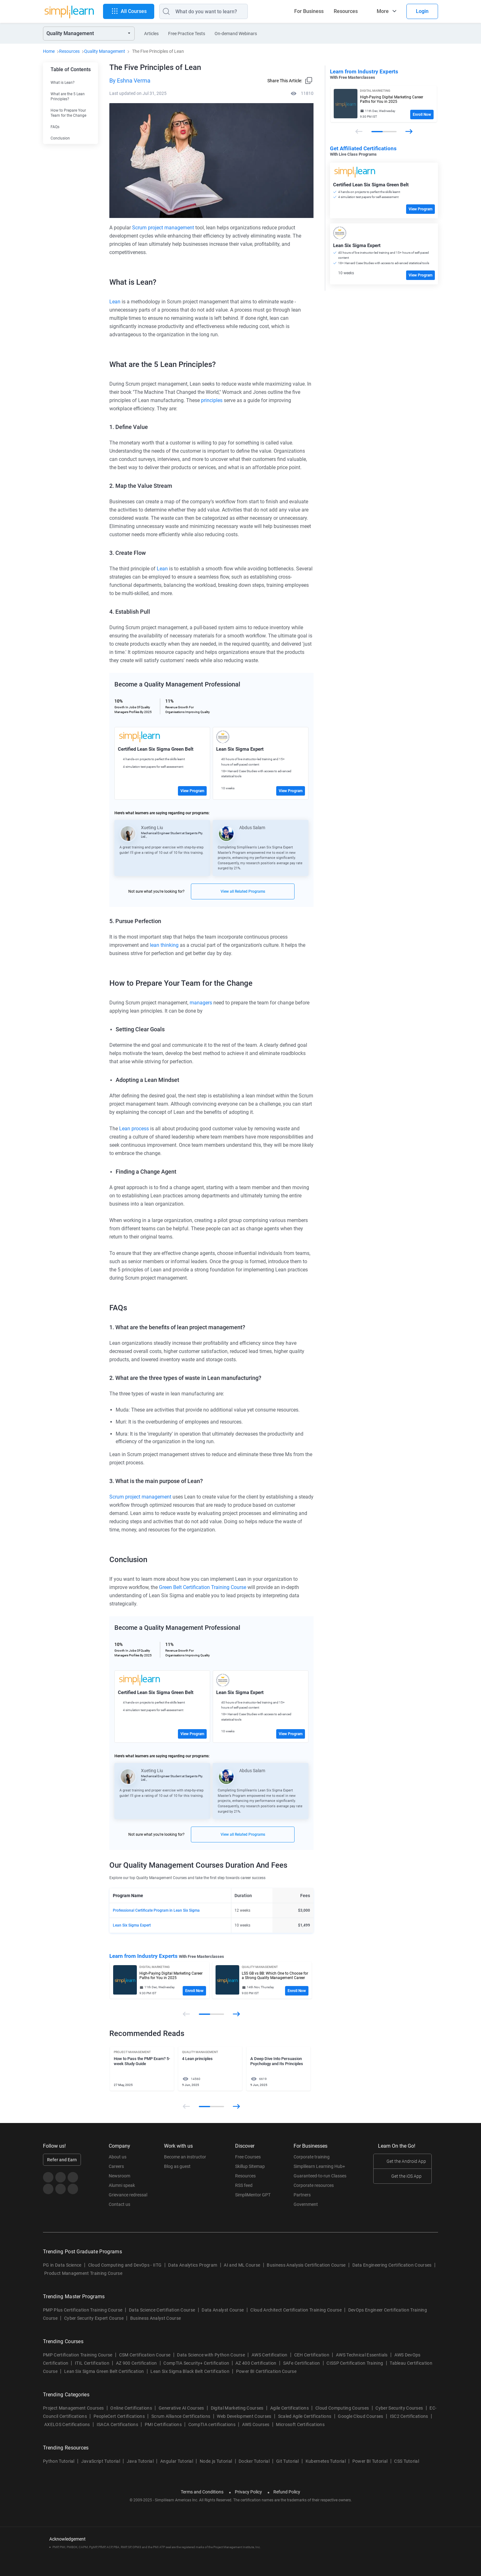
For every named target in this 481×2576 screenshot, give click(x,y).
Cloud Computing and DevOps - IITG (125, 2265)
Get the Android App (406, 2161)
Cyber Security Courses (399, 2408)
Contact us (119, 2204)
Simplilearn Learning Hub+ (319, 2166)
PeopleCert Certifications (119, 2416)
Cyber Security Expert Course (94, 2318)
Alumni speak (122, 2185)
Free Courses (248, 2156)
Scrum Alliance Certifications (180, 2416)
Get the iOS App (406, 2176)
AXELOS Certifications (67, 2424)
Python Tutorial (59, 2461)
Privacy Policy (248, 2491)
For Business (309, 11)
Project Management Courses (73, 2408)
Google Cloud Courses (360, 2416)
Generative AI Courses (181, 2408)
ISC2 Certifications (409, 2416)
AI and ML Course (242, 2265)
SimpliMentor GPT (253, 2194)
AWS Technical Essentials (362, 2354)
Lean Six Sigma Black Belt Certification (189, 2371)
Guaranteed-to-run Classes (320, 2175)
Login (422, 11)
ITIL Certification (92, 2363)
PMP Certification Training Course (78, 2354)
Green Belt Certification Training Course (202, 1587)
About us (117, 2156)
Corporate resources (314, 2185)
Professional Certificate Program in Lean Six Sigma (156, 1910)
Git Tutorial (287, 2461)
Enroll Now (194, 1991)
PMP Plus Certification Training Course (82, 2309)
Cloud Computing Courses (342, 2408)
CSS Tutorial (406, 2461)
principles (211, 400)
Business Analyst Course (155, 2318)
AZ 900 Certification (136, 2363)
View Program (192, 791)
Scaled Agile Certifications (305, 2416)
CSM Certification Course (145, 2354)
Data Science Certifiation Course (162, 2309)
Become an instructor (185, 2156)
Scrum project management (163, 228)
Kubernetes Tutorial (326, 2461)
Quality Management (104, 51)
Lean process (134, 1129)
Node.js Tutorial (216, 2461)
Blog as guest (177, 2166)
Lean (114, 302)
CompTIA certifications (211, 2424)
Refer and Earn (62, 2159)
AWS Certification (269, 2354)
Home (49, 51)
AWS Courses (256, 2424)
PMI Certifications (163, 2424)
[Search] (203, 11)
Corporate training (312, 2156)
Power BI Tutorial (369, 2461)
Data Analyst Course (223, 2309)
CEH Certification (311, 2354)
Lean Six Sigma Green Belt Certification (104, 2371)
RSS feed (244, 2185)
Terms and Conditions (202, 2491)
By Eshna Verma (129, 80)
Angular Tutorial (176, 2461)
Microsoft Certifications (300, 2424)
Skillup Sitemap (250, 2166)
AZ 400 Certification (255, 2363)
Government (306, 2204)
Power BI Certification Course (266, 2371)
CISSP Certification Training (354, 2363)
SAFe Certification (301, 2363)
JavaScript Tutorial (100, 2461)
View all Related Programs (243, 891)
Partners (302, 2194)
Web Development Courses (244, 2416)
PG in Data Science (62, 2265)
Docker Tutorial (254, 2461)
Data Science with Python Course (211, 2354)
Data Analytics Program (192, 2265)
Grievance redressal (128, 2194)
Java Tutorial (140, 2461)
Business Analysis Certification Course (306, 2265)
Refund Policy (286, 2491)
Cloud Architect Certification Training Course (295, 2309)
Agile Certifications (289, 2408)
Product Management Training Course (83, 2273)
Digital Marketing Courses (237, 2408)
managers (201, 1003)
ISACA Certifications (117, 2424)
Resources (346, 11)
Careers (116, 2166)
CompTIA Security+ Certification (196, 2363)
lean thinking (164, 945)
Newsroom (119, 2175)
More (383, 11)
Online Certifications (131, 2408)
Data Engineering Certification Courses (392, 2265)
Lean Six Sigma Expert (132, 1925)
